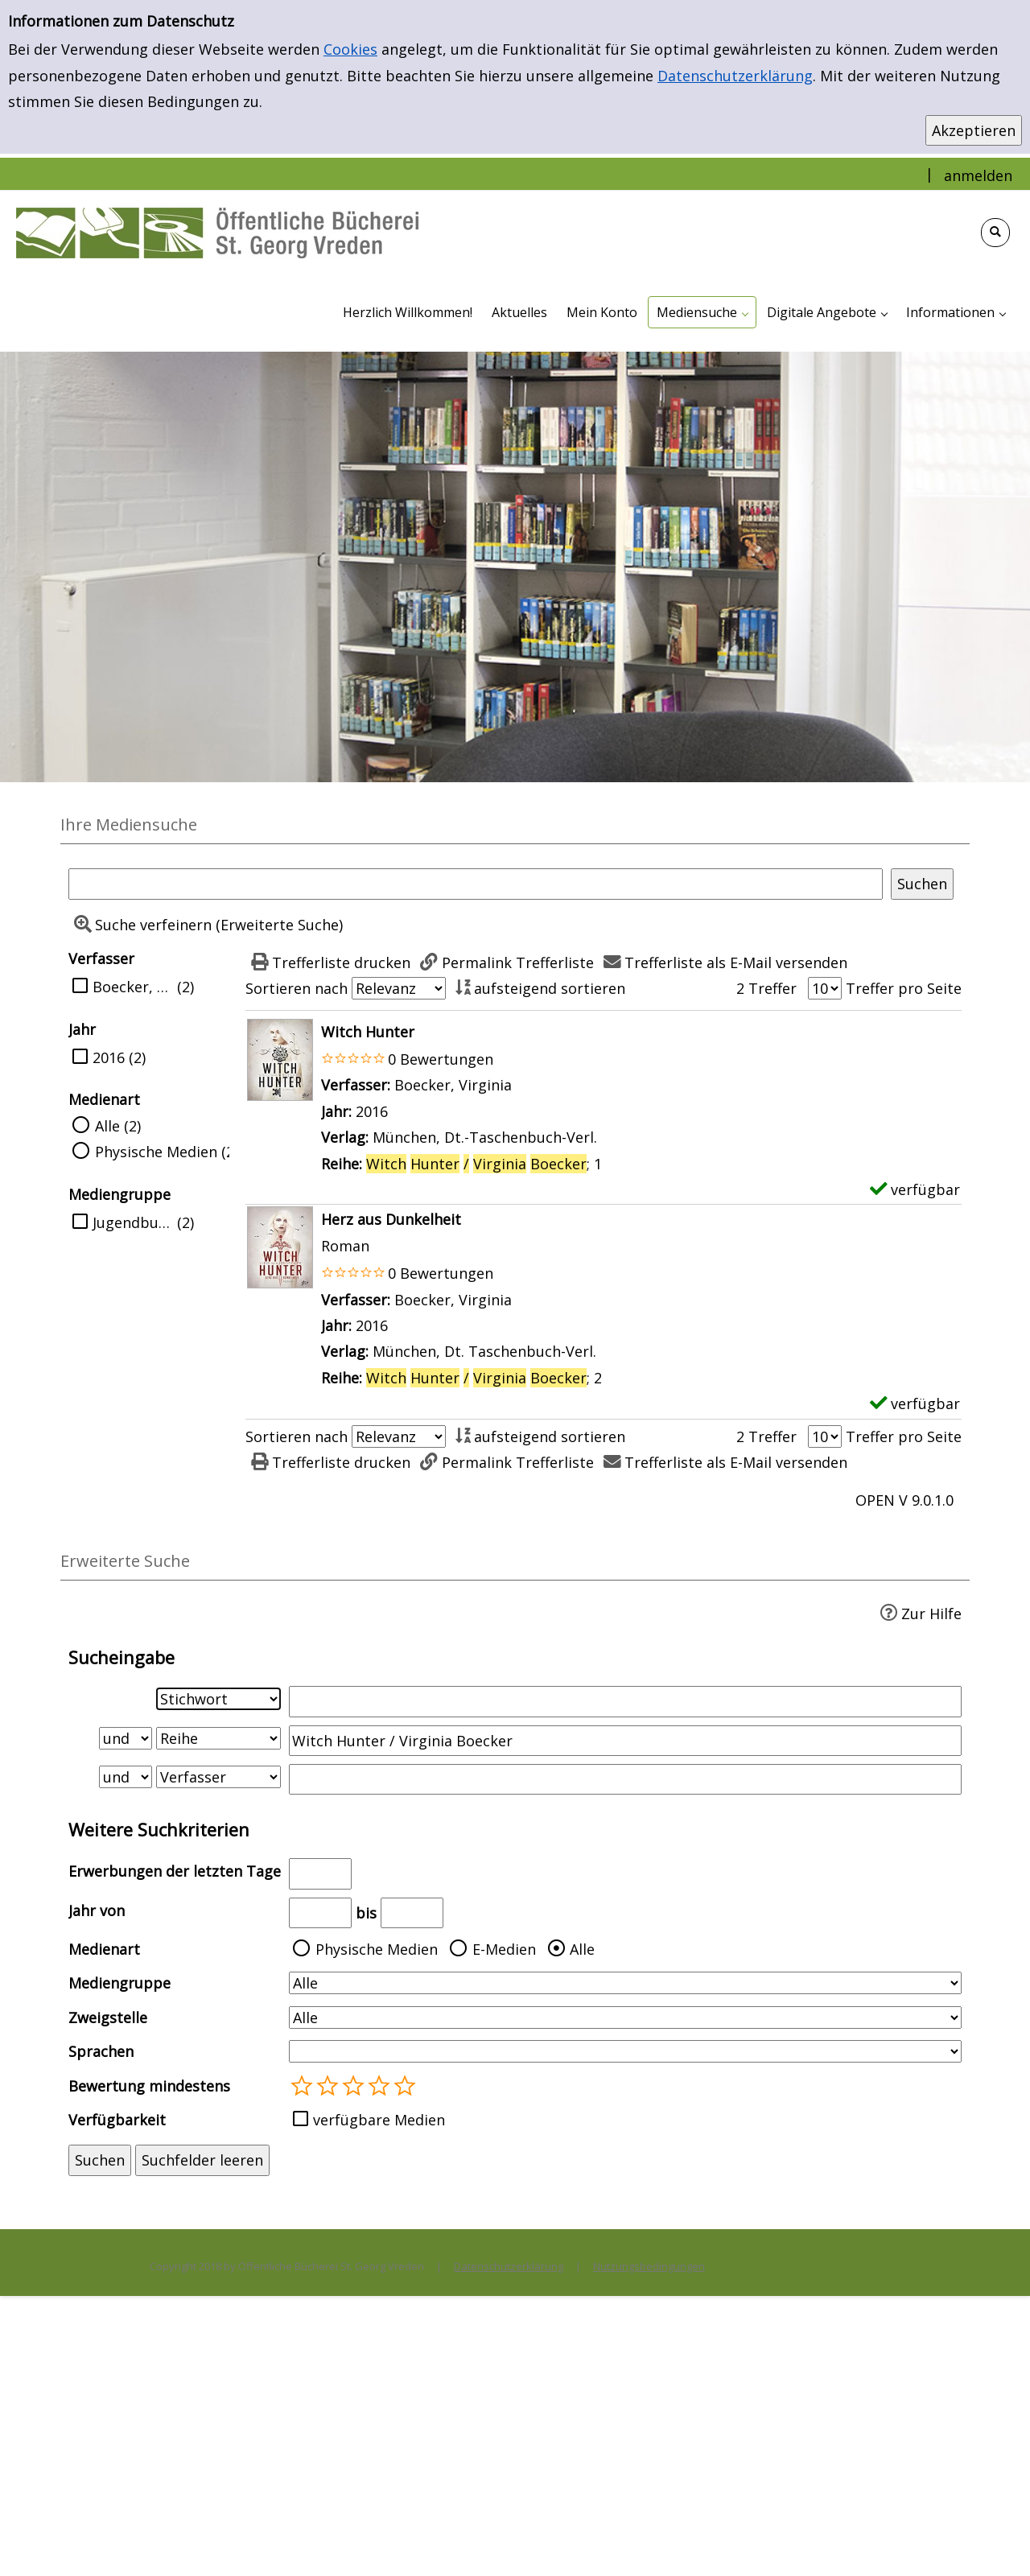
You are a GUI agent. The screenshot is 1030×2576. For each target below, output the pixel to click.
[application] (702, 312)
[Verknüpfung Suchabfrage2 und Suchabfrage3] (125, 1777)
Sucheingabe (121, 1657)
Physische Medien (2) (166, 1151)
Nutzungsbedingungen (649, 2266)
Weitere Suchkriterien (158, 1829)
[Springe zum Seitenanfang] (993, 2539)
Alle (582, 1949)
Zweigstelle (107, 2017)
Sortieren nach (296, 988)
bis (366, 1913)
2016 (109, 1057)
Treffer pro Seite (904, 988)
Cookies (350, 49)
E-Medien (504, 1949)
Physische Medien (376, 1949)
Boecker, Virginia (133, 986)
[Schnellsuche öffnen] (995, 232)
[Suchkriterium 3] (218, 1777)
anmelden (978, 175)
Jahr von (96, 1910)
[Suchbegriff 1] (625, 1701)
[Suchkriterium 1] (218, 1699)
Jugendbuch (133, 1222)
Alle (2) (118, 1126)
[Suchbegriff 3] (625, 1779)
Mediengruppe (119, 1983)
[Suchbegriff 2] (625, 1740)
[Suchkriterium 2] (218, 1738)
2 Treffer (766, 988)
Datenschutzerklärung (735, 75)
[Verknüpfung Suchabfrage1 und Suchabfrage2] (125, 1738)
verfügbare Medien (379, 2119)
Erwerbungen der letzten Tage (174, 1871)
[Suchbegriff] (475, 883)
